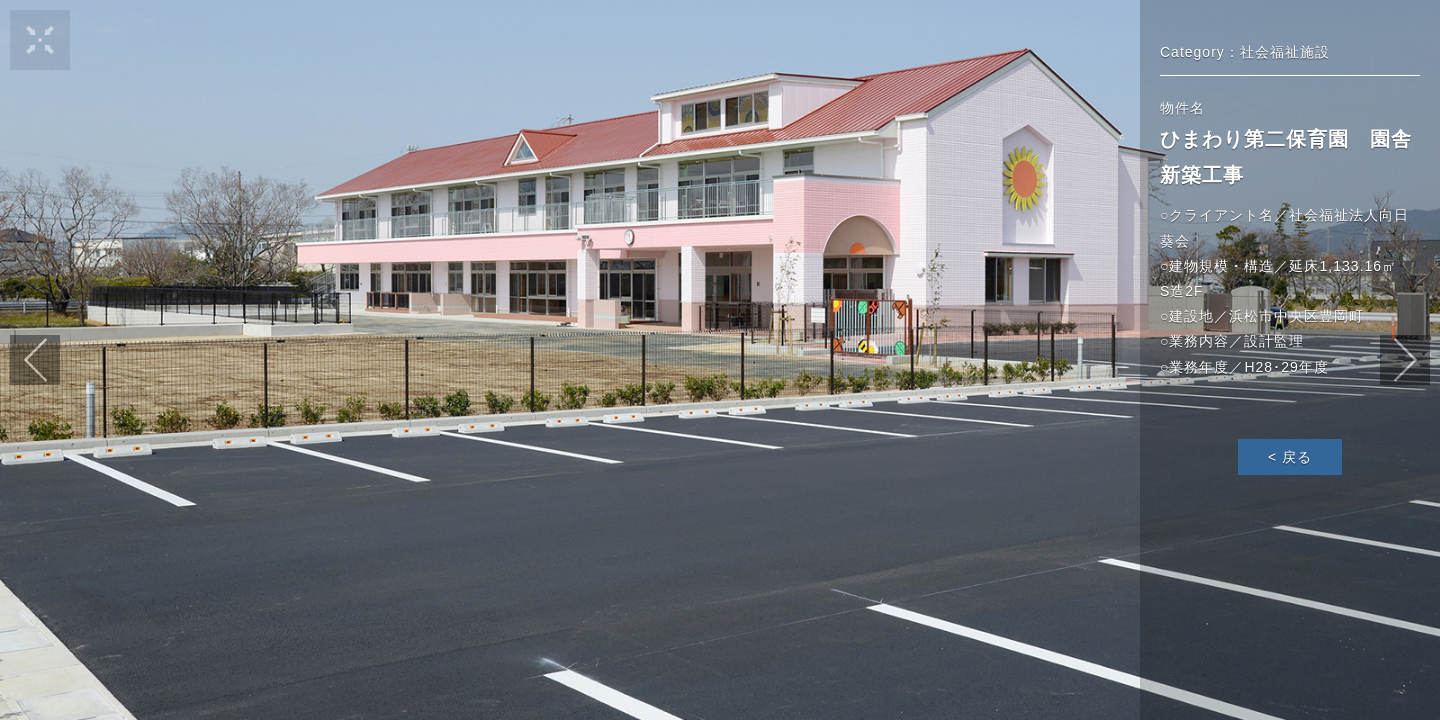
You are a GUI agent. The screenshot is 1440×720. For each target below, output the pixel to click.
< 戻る (1290, 457)
